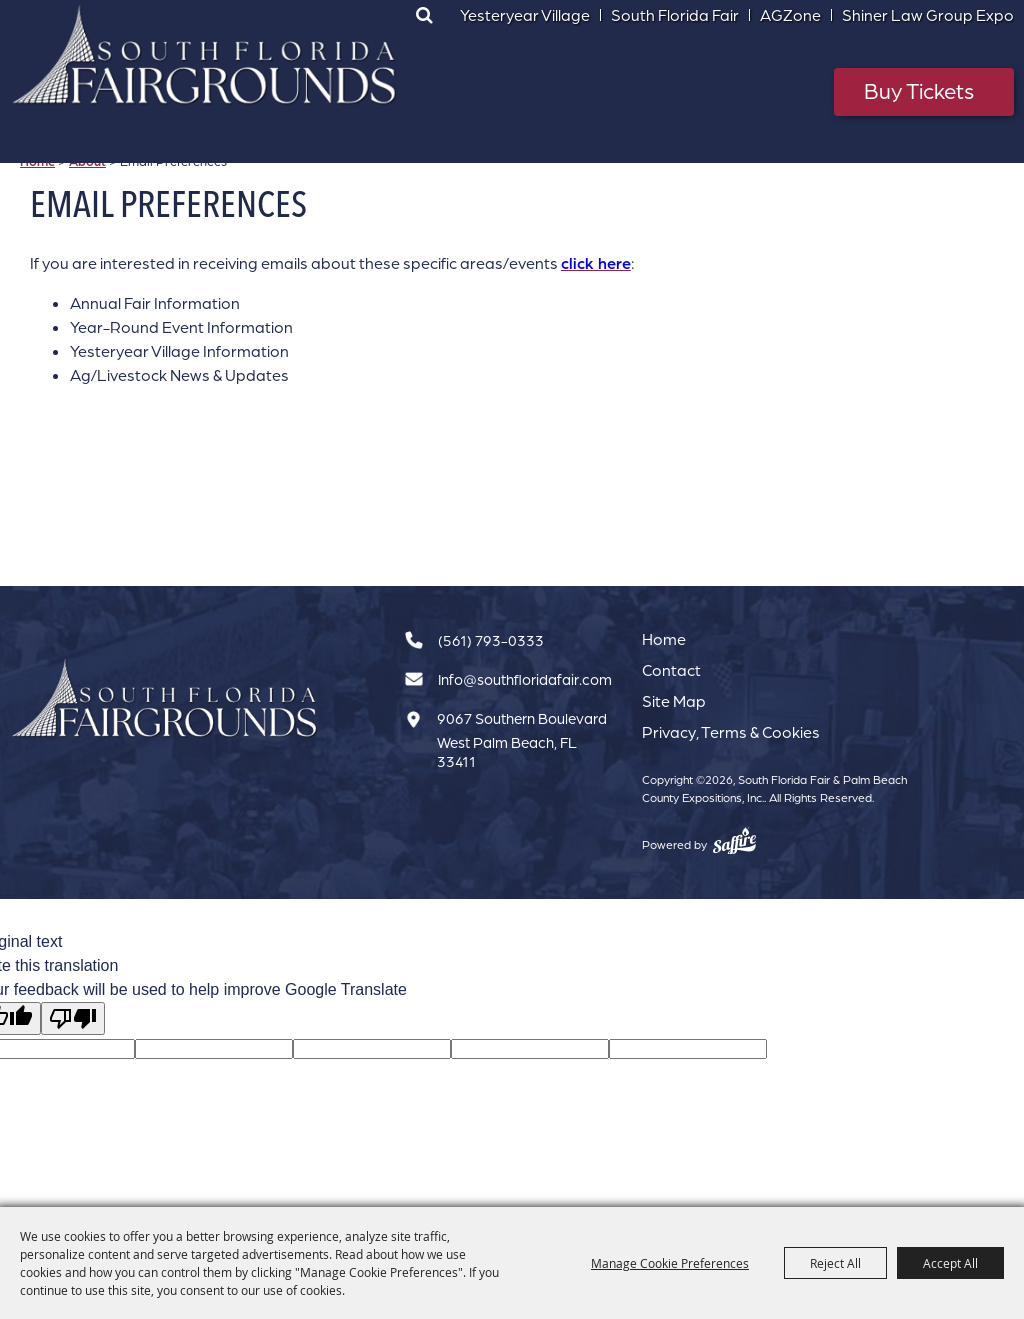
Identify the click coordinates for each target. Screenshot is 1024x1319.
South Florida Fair (675, 15)
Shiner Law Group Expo (928, 15)
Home (664, 639)
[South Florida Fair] (165, 698)
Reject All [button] (835, 1263)
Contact (671, 670)
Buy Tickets (919, 90)
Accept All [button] (950, 1263)
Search (425, 15)
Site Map (674, 701)
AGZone (790, 15)
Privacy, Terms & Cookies (731, 732)
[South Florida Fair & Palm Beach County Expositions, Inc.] (205, 55)
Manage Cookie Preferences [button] (670, 1263)
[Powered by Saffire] (734, 841)
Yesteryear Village (525, 15)
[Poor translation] (73, 1018)
